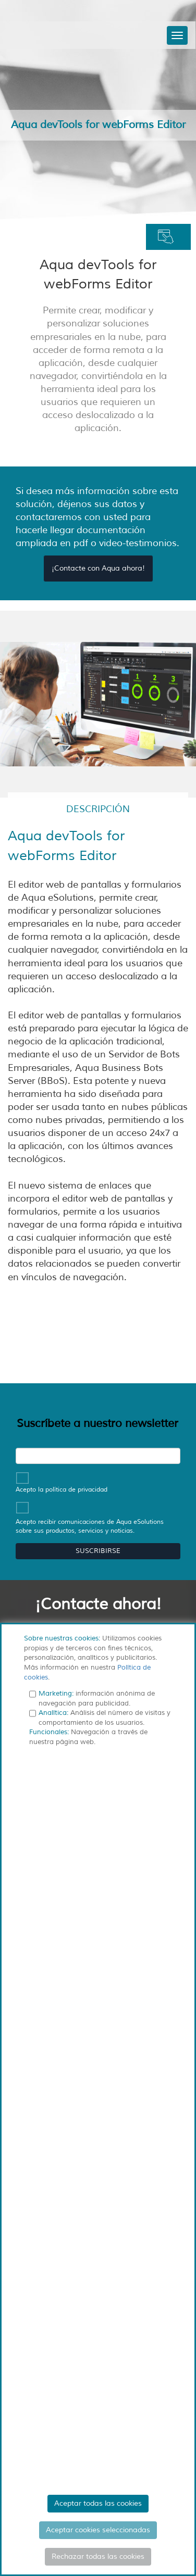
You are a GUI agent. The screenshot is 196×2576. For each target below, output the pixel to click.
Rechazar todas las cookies (98, 2556)
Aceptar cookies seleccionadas (98, 2530)
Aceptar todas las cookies (98, 2503)
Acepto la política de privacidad (61, 1489)
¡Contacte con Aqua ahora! (98, 568)
